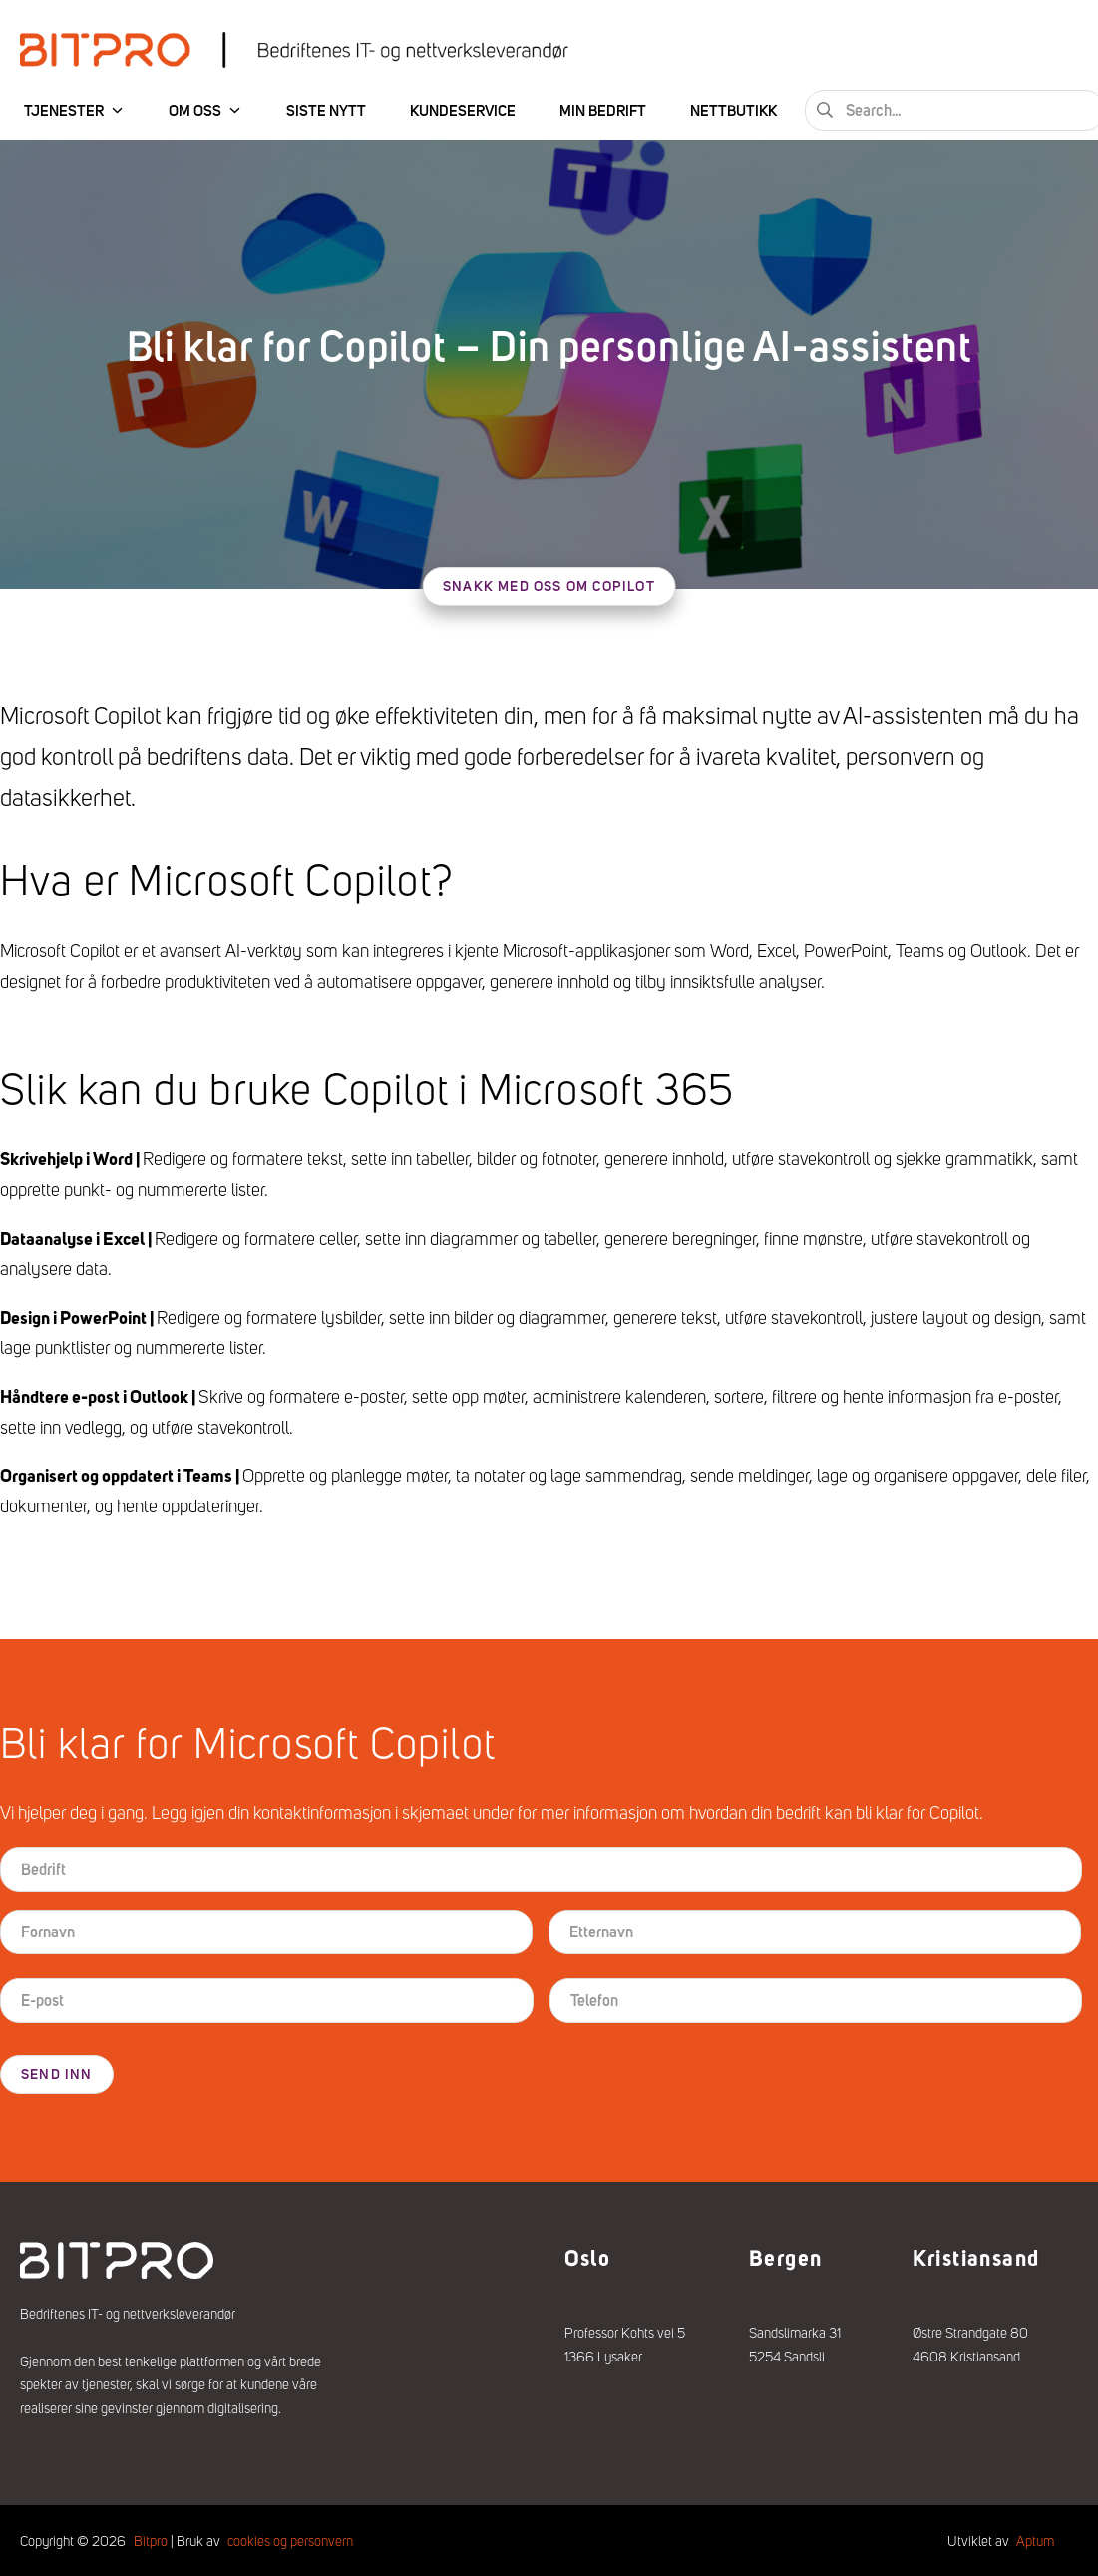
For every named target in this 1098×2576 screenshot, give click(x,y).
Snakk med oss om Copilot (549, 586)
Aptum (1035, 2538)
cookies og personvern (290, 2538)
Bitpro (151, 2538)
